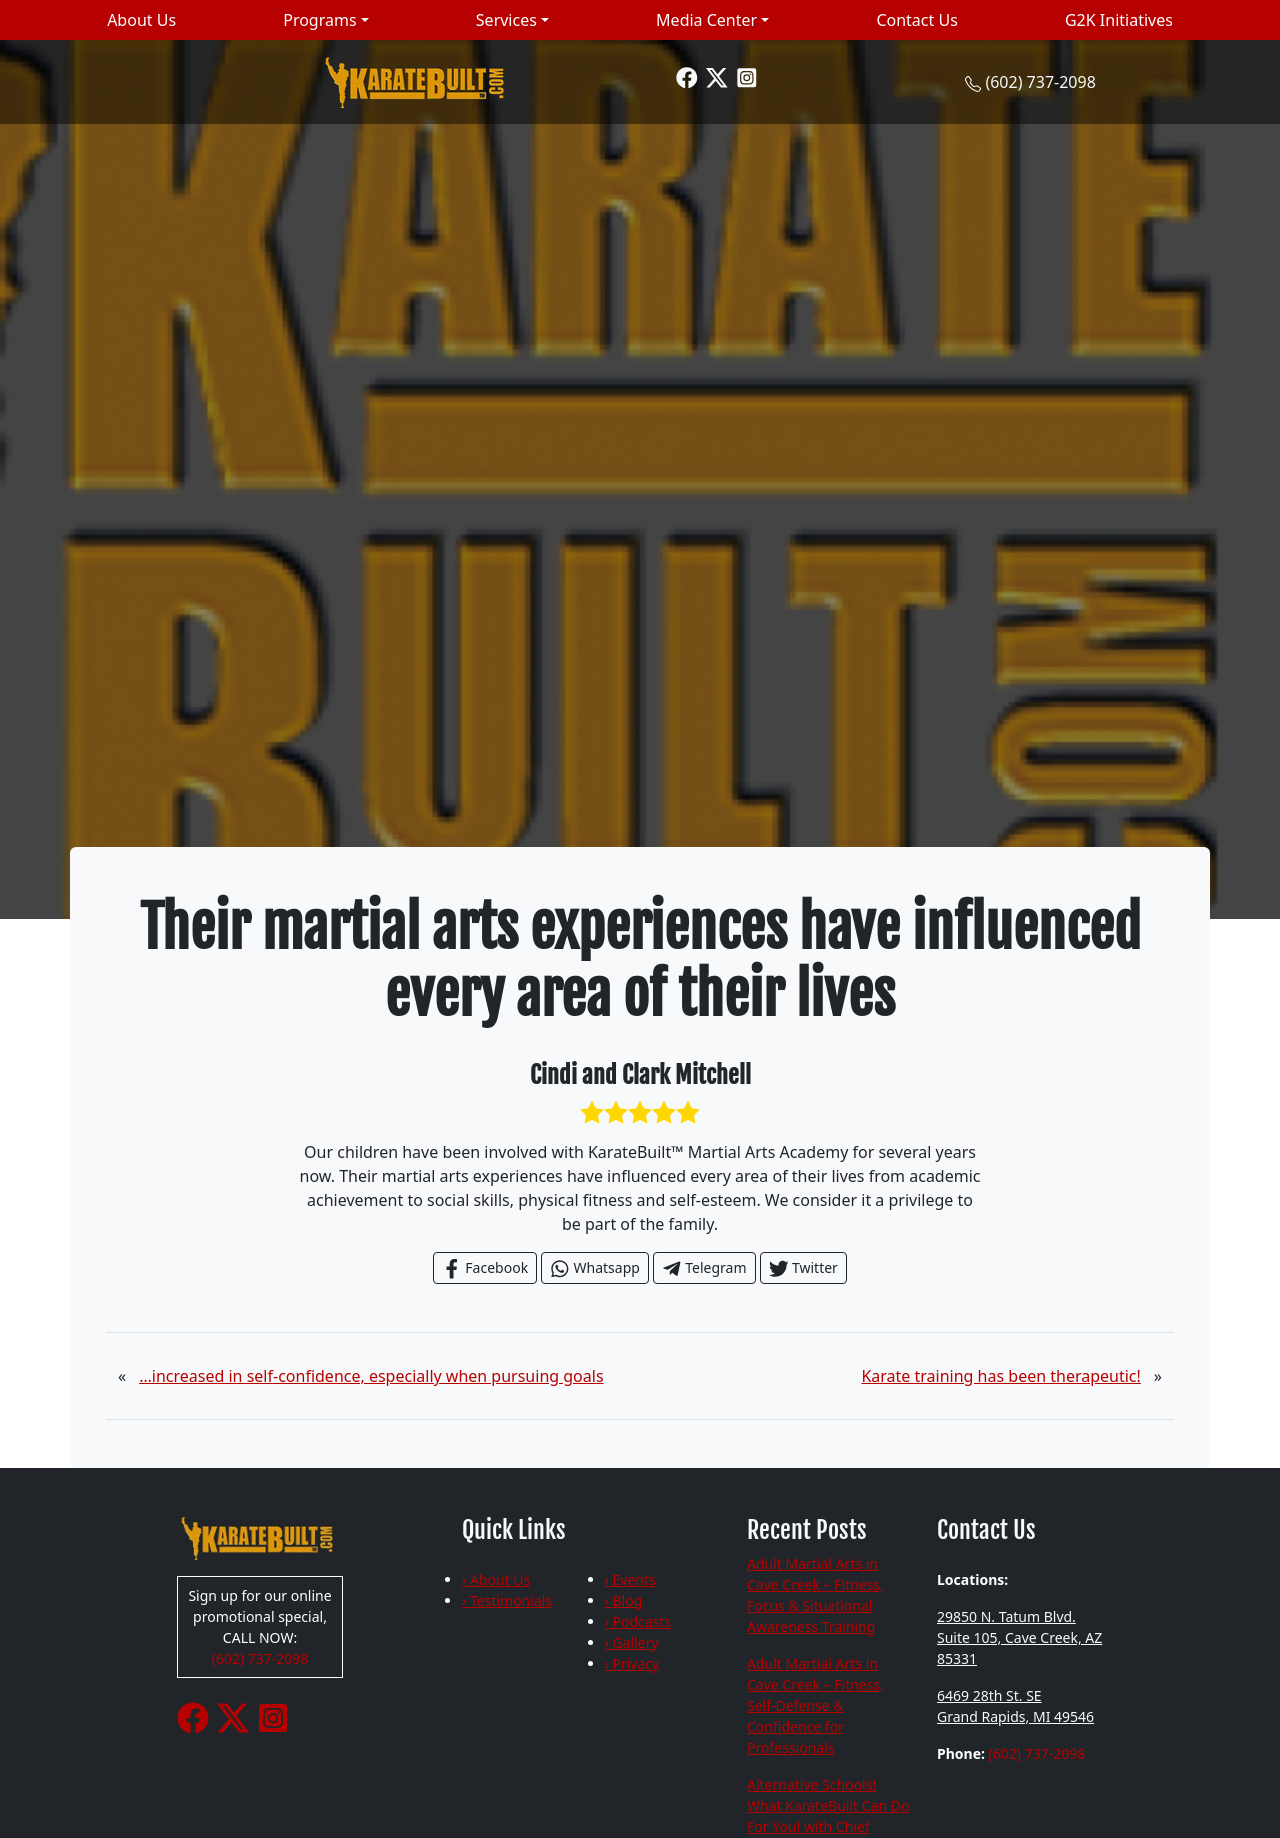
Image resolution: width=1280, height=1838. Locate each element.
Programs (319, 20)
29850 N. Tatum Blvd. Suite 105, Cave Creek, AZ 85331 (1019, 1637)
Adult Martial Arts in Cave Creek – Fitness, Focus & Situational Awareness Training (815, 1595)
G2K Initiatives (1119, 20)
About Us (141, 20)
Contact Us (916, 20)
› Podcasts (638, 1621)
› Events (630, 1579)
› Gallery (632, 1642)
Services (506, 20)
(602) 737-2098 (1040, 82)
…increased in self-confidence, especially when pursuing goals (371, 1376)
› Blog (624, 1600)
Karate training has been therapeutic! (1000, 1376)
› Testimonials (507, 1600)
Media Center (706, 20)
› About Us (496, 1579)
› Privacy (632, 1663)
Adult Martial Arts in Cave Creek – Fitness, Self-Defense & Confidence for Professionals (815, 1705)
